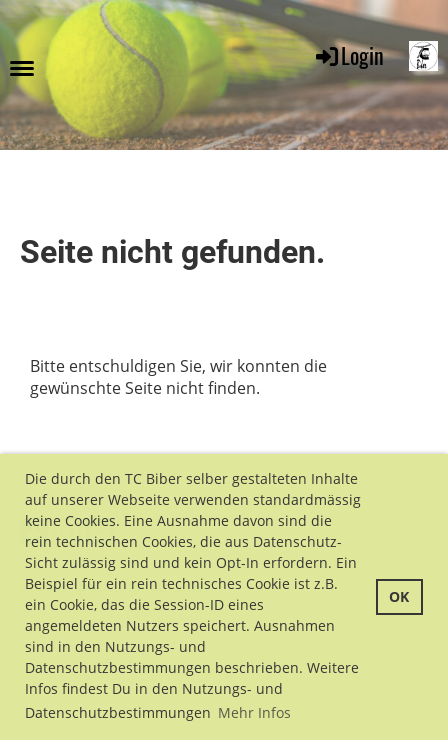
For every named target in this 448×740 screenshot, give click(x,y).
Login (348, 55)
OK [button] (399, 596)
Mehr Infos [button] (254, 712)
